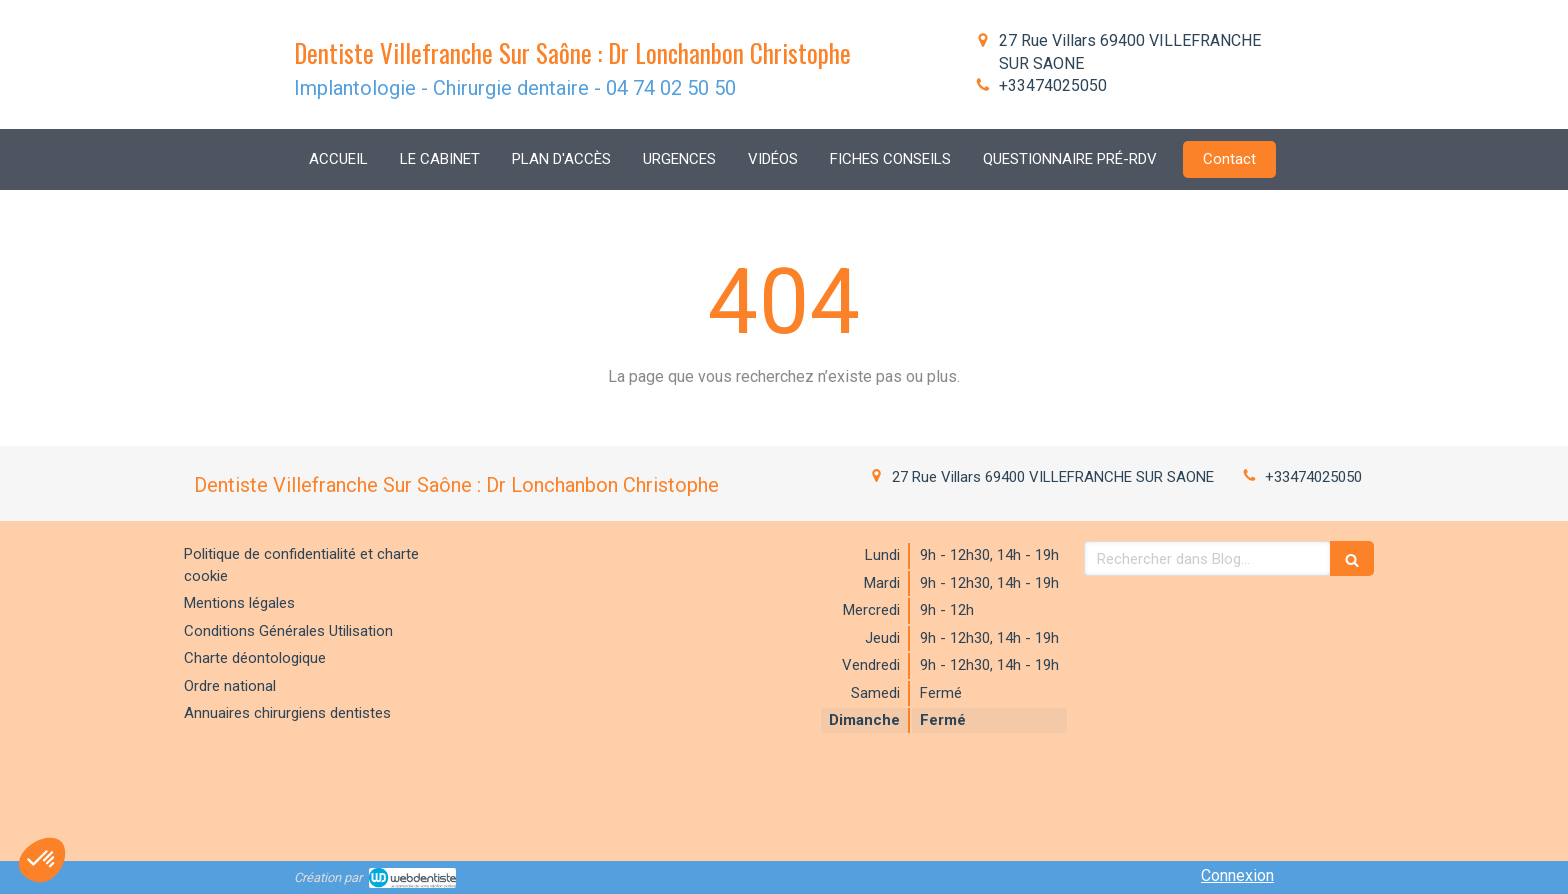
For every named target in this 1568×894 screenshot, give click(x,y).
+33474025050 (1053, 85)
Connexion (1237, 875)
